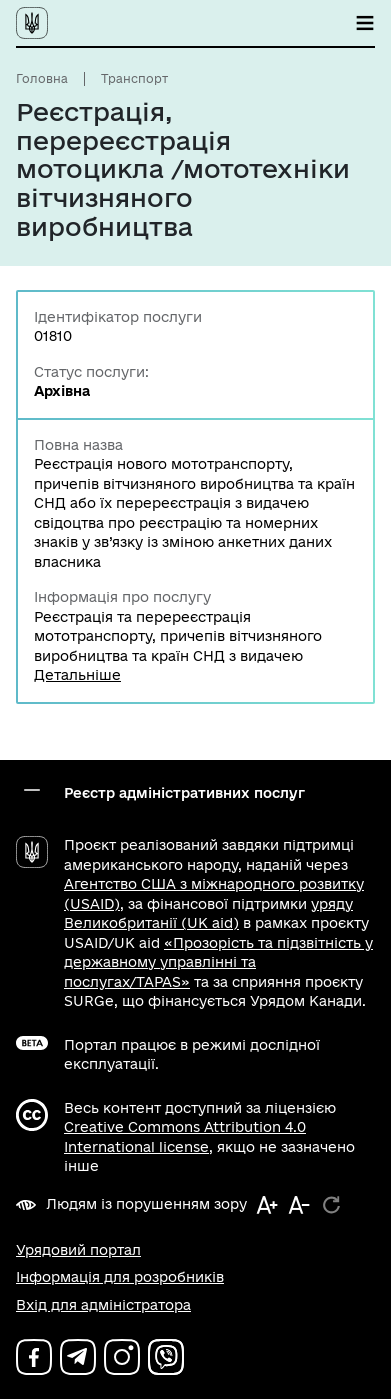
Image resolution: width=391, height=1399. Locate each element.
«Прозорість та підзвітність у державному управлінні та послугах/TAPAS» (218, 962)
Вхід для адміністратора (103, 1305)
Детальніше (77, 675)
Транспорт (134, 78)
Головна (42, 78)
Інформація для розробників (120, 1277)
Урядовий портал (78, 1250)
